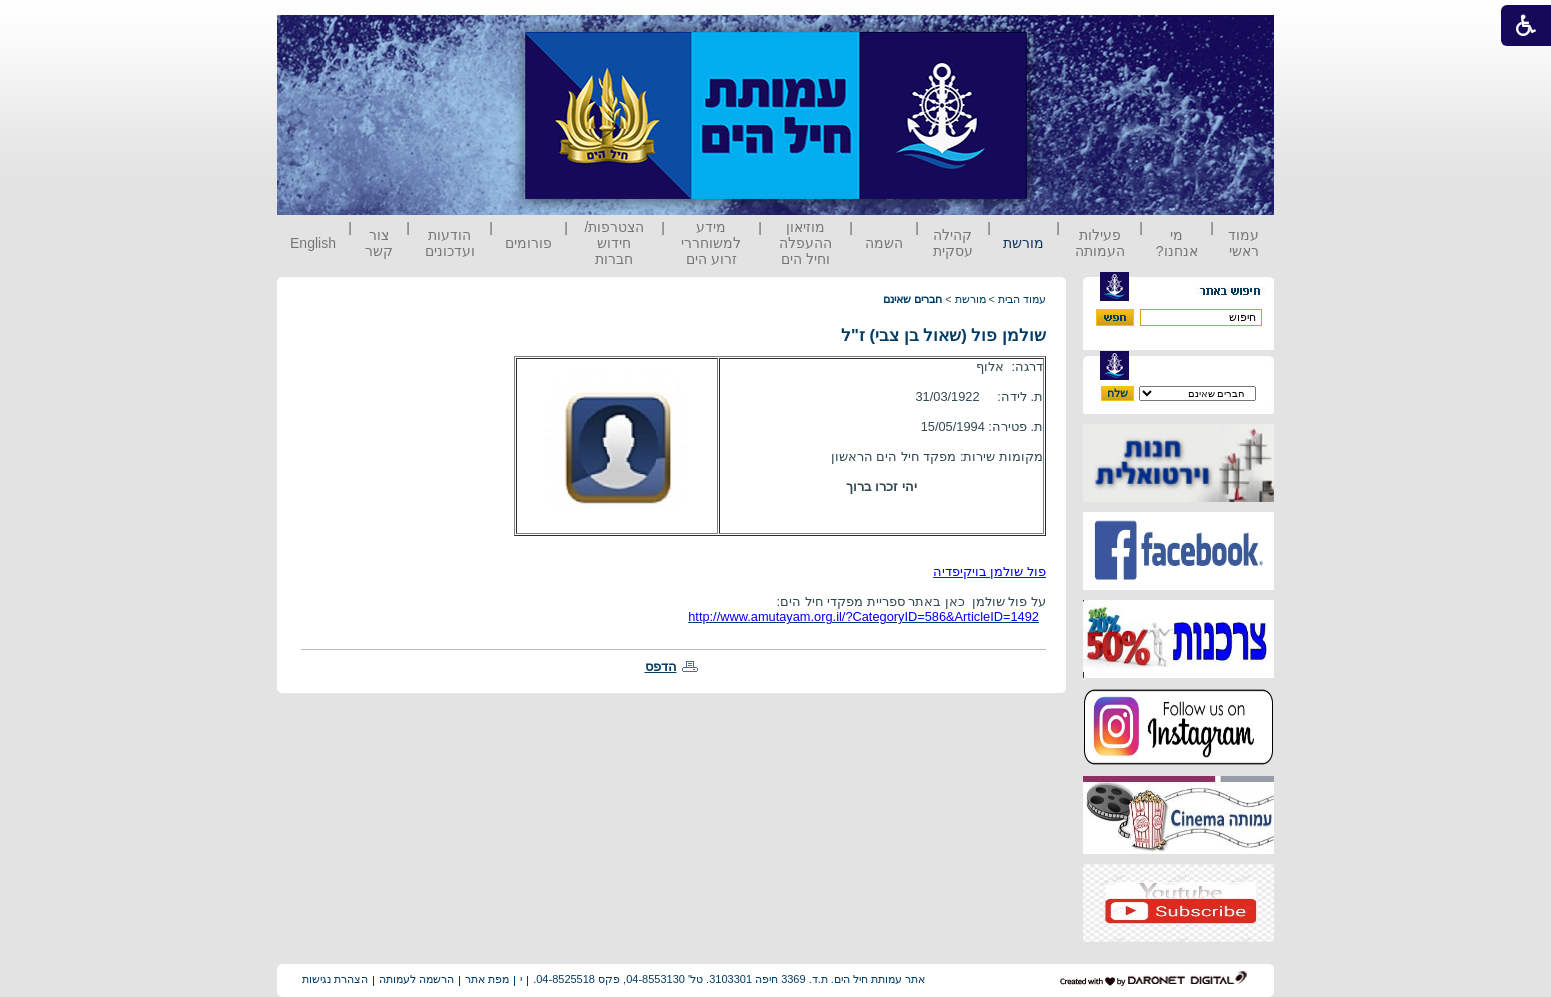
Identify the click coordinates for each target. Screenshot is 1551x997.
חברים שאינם (912, 299)
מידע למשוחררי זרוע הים (711, 243)
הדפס (661, 666)
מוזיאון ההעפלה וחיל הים (805, 243)
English (313, 243)
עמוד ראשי (1243, 243)
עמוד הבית (1022, 299)
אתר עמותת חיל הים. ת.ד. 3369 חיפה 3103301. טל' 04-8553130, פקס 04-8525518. (729, 979)
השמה (884, 243)
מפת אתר (487, 979)
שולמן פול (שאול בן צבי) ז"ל (943, 335)
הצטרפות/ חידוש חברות (615, 243)
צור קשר (379, 243)
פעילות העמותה (1100, 243)
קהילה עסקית (953, 243)
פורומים (528, 243)
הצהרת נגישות (335, 979)
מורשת (1023, 243)
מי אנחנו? (1177, 243)
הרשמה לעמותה (416, 979)
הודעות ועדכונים (450, 243)
